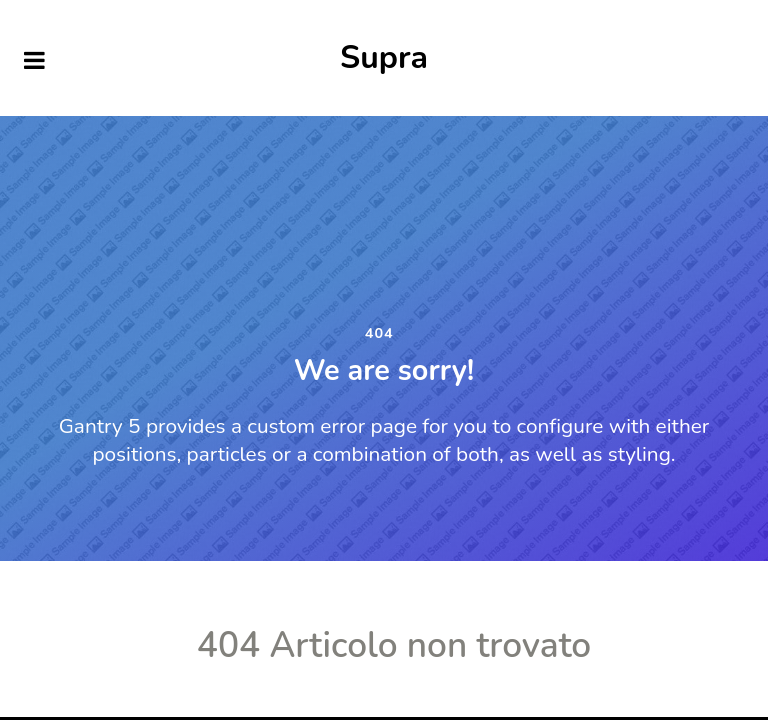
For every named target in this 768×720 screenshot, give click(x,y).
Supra (384, 57)
